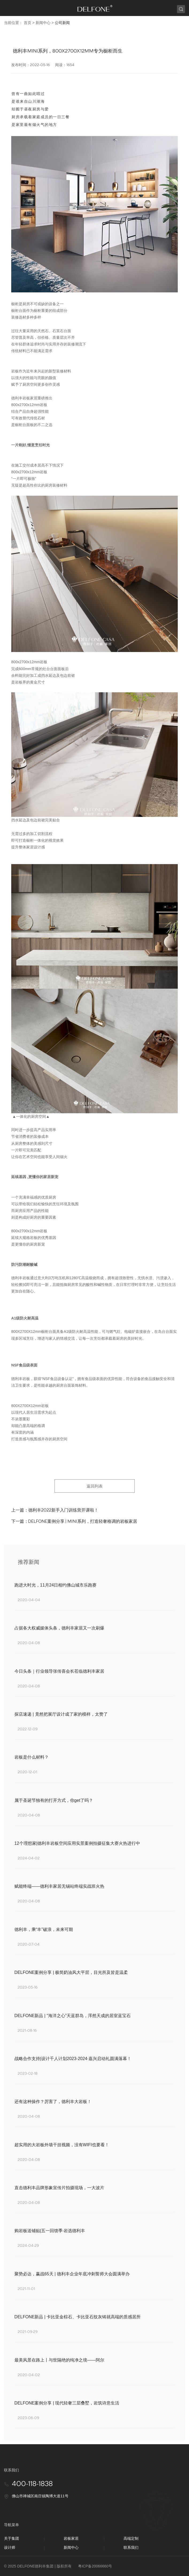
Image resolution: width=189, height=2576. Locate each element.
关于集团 (11, 2538)
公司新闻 (62, 23)
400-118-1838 (32, 2484)
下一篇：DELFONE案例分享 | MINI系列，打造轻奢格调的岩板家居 (74, 1521)
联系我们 (131, 2547)
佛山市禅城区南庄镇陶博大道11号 (40, 2496)
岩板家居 (71, 2538)
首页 (27, 23)
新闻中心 (43, 23)
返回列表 (95, 1486)
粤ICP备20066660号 (95, 2566)
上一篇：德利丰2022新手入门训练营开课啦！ (54, 1510)
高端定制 (131, 2538)
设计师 (9, 2547)
